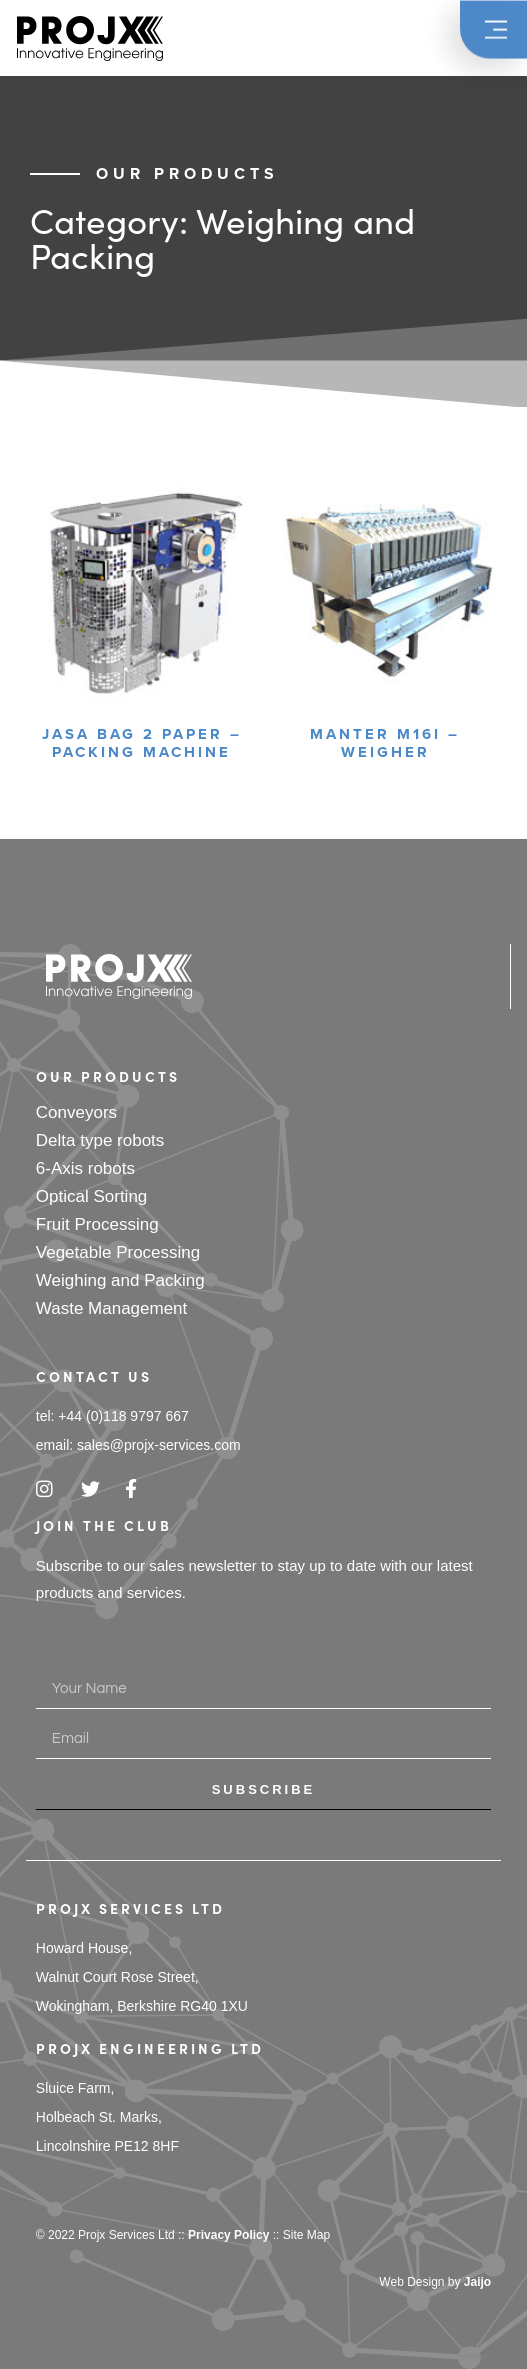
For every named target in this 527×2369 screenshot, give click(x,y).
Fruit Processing (97, 1224)
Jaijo (477, 2282)
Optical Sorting (92, 1196)
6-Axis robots (85, 1168)
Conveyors (76, 1112)
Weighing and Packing (120, 1280)
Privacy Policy (228, 2235)
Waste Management (112, 1308)
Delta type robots (100, 1140)
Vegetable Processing (118, 1252)
